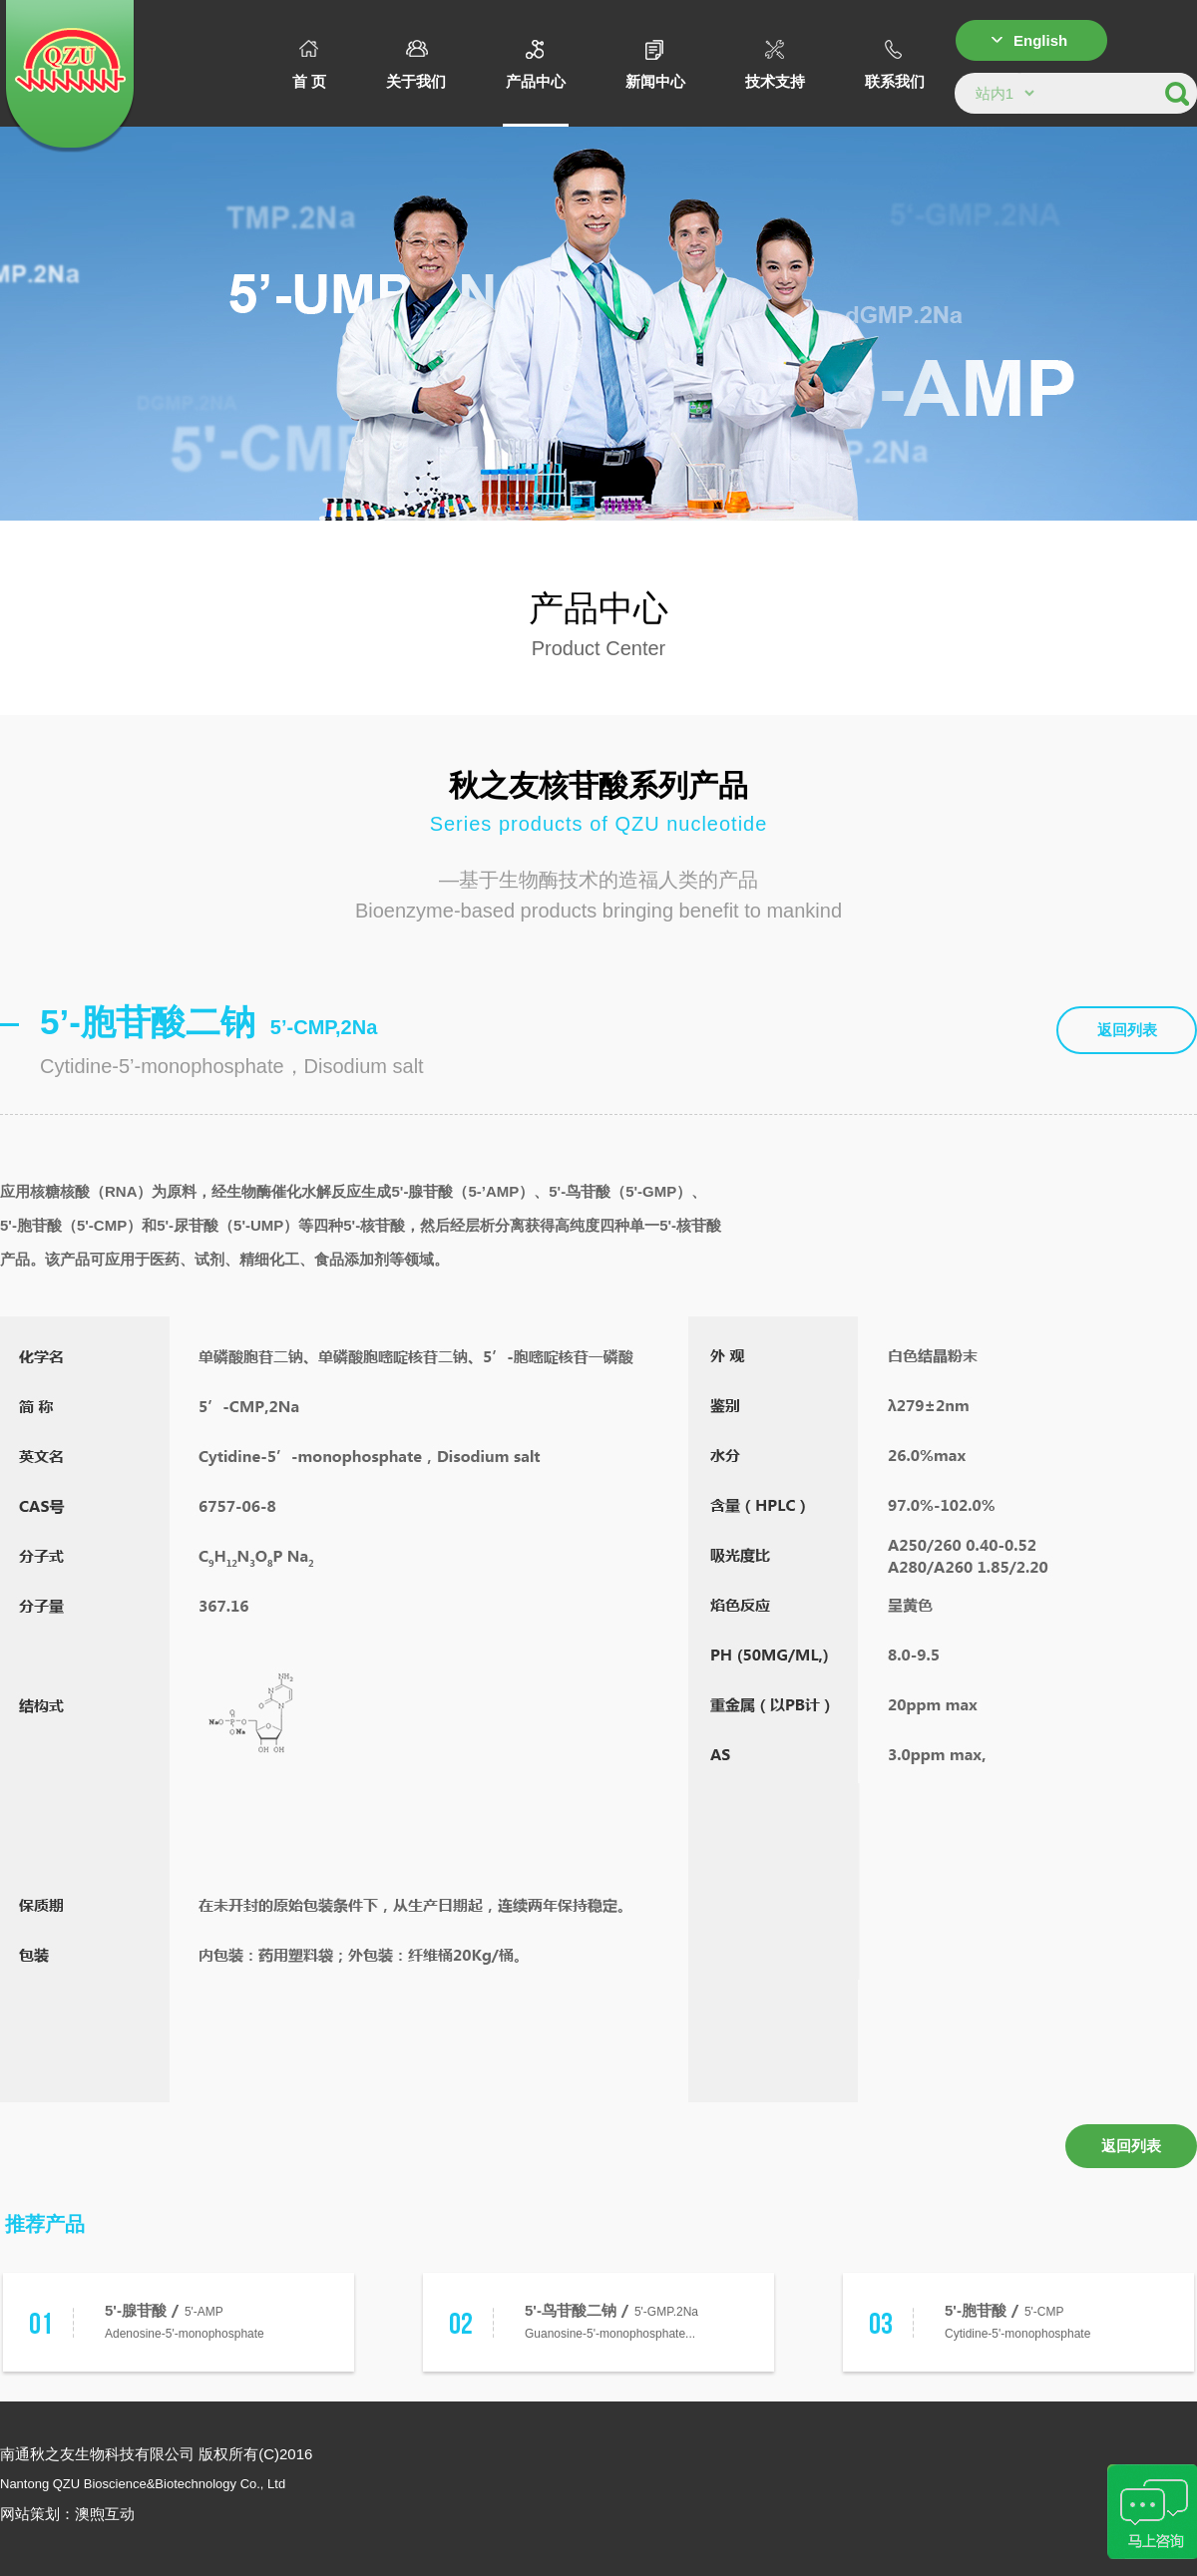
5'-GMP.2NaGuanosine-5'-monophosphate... (611, 2320)
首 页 (309, 65)
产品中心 (536, 65)
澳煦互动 (105, 2513)
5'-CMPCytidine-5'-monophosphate (1017, 2320)
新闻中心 (655, 65)
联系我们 (895, 65)
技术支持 (775, 65)
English (1040, 40)
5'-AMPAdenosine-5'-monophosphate (184, 2320)
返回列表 (1127, 1029)
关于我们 (416, 65)
